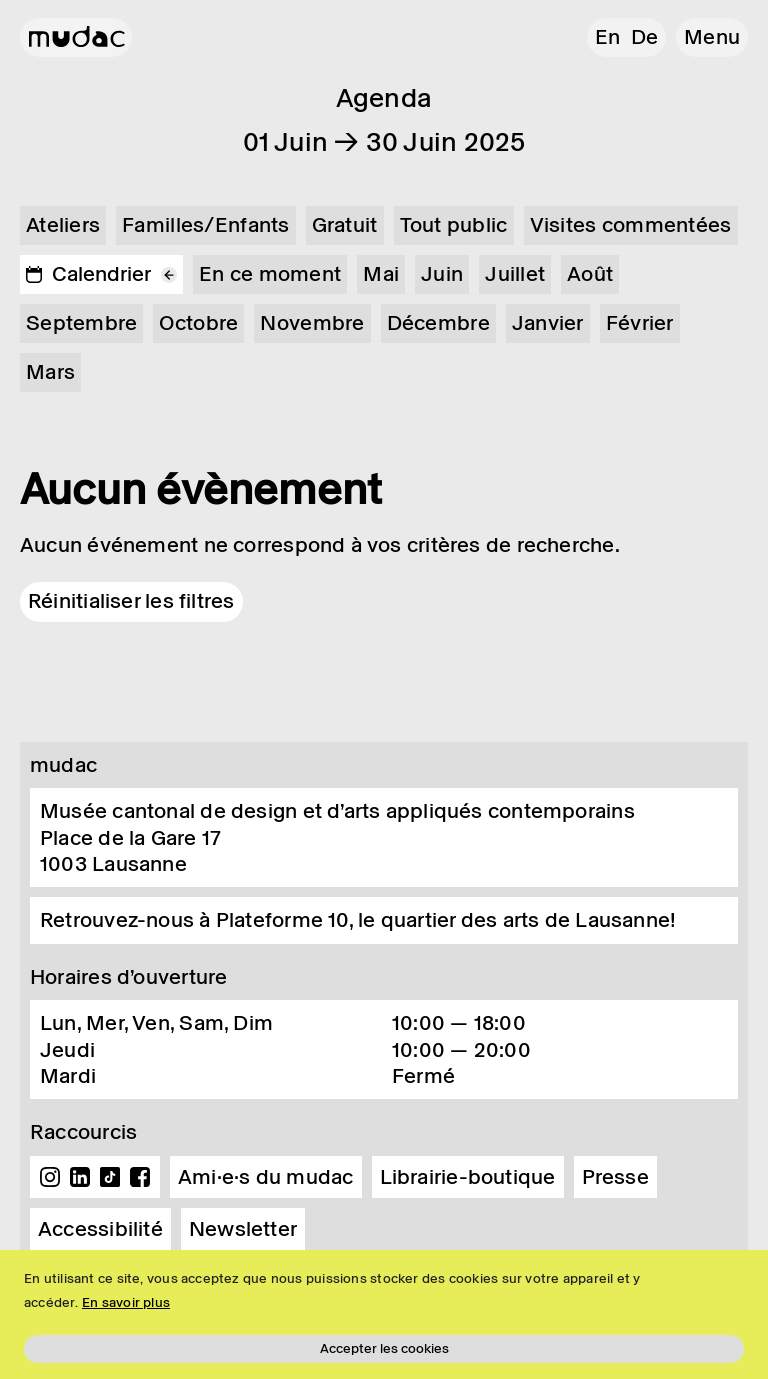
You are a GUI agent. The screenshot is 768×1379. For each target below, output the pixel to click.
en (607, 37)
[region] (384, 1314)
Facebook (140, 1177)
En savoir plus (126, 1302)
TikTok (110, 1177)
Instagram (50, 1177)
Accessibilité (100, 1229)
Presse (615, 1177)
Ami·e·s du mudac (266, 1177)
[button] (712, 37)
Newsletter (243, 1229)
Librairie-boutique (468, 1177)
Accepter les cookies (384, 1348)
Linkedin (80, 1177)
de (644, 37)
